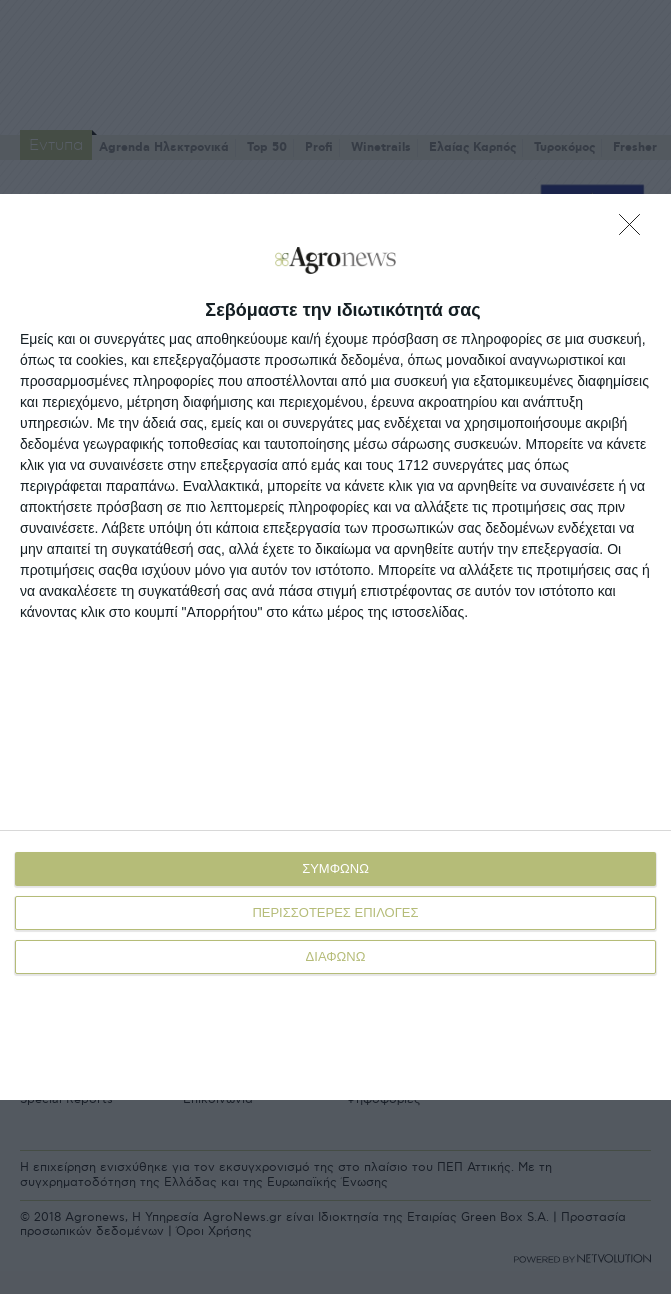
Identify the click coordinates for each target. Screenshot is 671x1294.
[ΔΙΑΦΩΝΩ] (635, 230)
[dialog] (335, 647)
